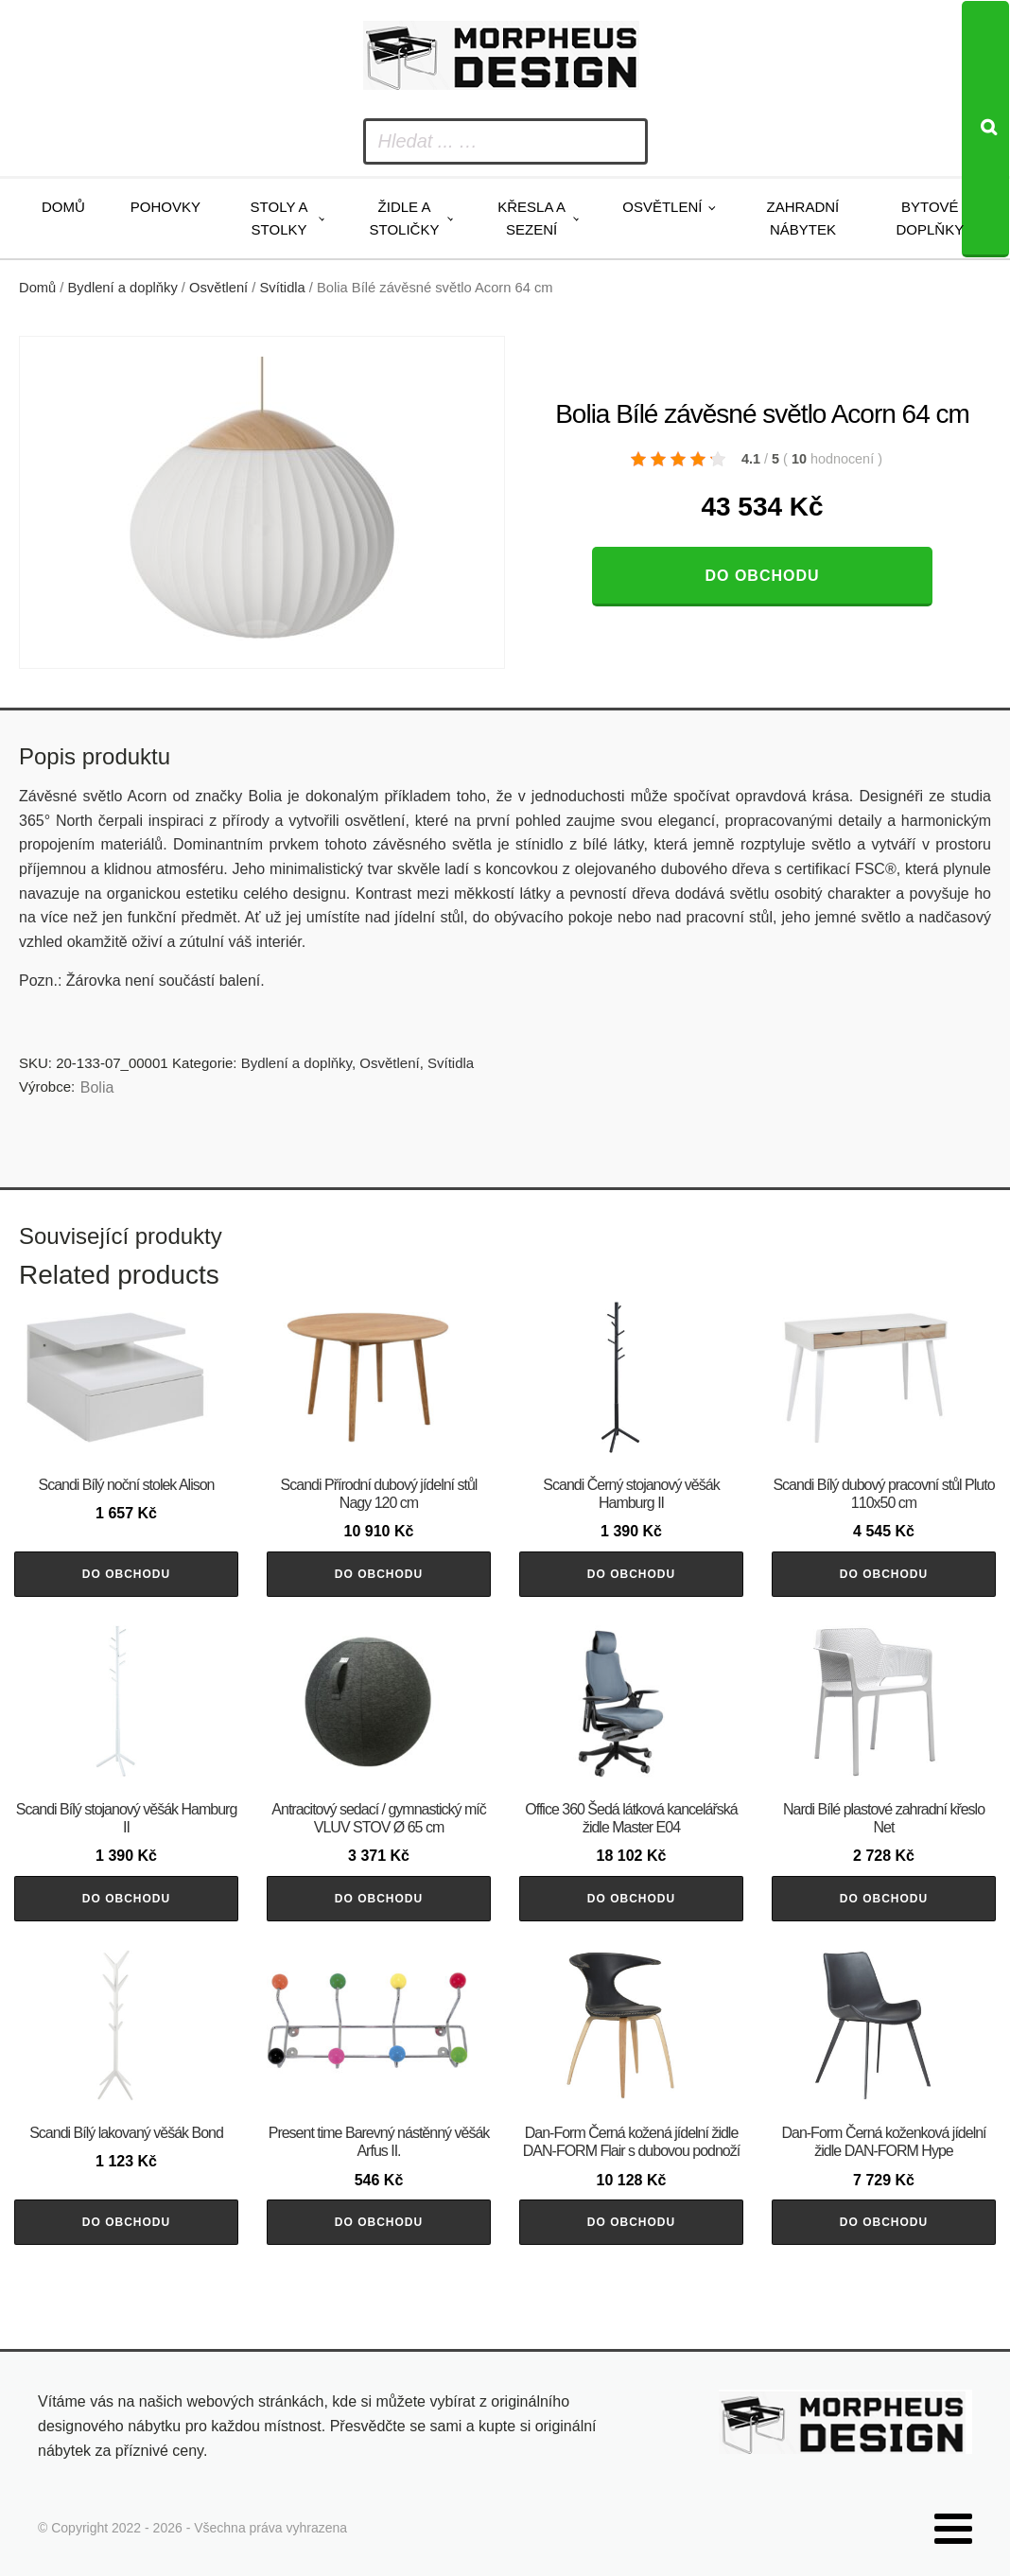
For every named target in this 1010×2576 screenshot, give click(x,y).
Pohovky (165, 207)
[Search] (985, 129)
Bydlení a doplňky (123, 287)
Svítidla (282, 287)
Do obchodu (762, 576)
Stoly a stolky (279, 218)
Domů (63, 207)
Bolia (97, 1087)
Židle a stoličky (405, 218)
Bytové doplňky (930, 218)
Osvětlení (662, 207)
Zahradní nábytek (803, 218)
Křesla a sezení (531, 218)
